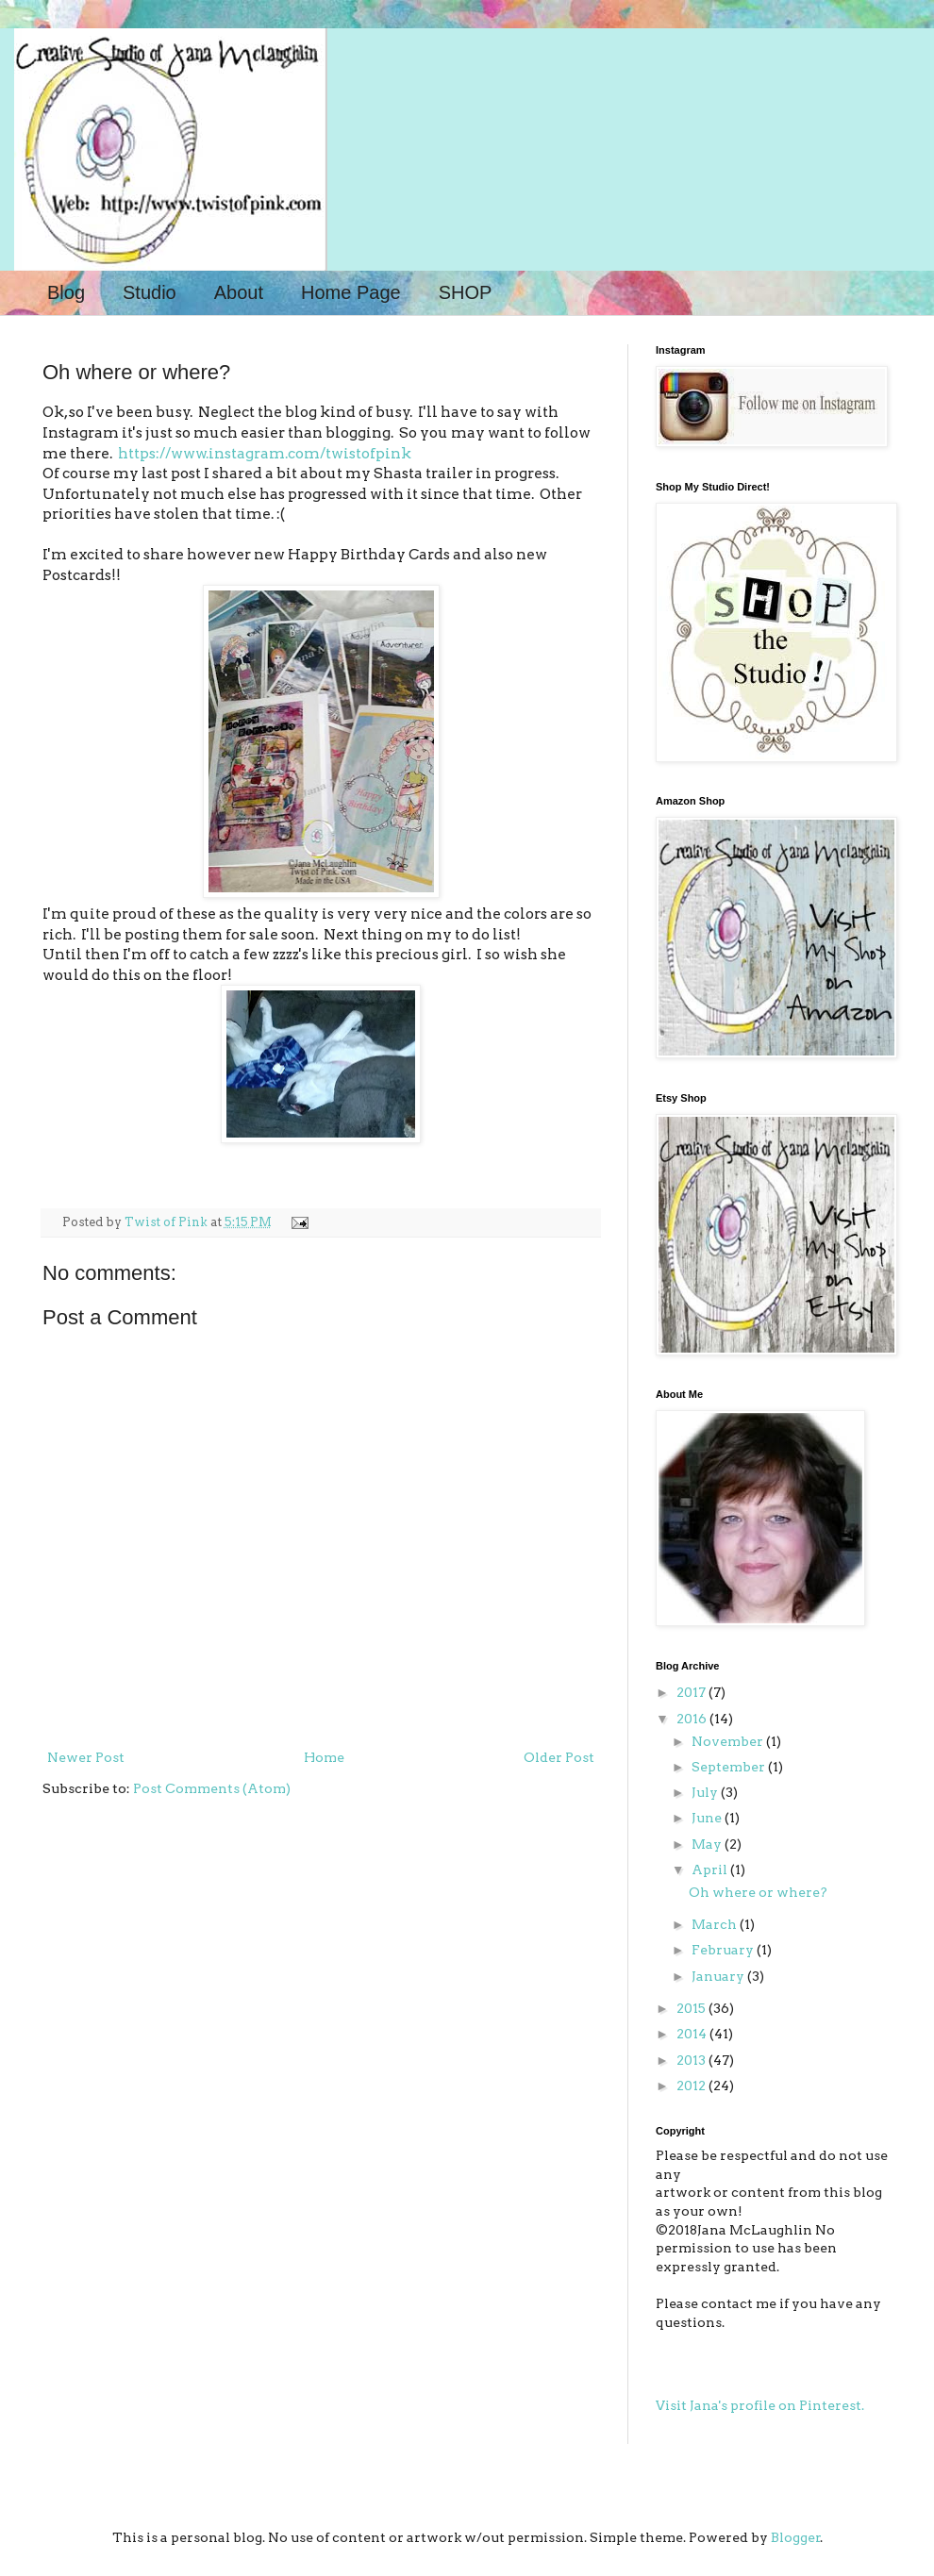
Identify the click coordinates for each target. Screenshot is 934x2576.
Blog (66, 292)
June (708, 1817)
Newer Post (86, 1757)
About (238, 292)
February (724, 1949)
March (716, 1924)
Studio (149, 292)
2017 (692, 1692)
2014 (692, 2033)
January (719, 1976)
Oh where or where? (758, 1892)
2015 (692, 2008)
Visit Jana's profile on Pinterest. (760, 2405)
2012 (692, 2085)
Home (324, 1757)
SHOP (465, 292)
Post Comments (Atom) (212, 1788)
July (706, 1792)
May (708, 1844)
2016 (692, 1718)
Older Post (559, 1757)
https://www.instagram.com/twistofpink (264, 453)
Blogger (796, 2537)
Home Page (351, 292)
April (711, 1869)
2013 (692, 2060)
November (729, 1741)
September (730, 1766)
